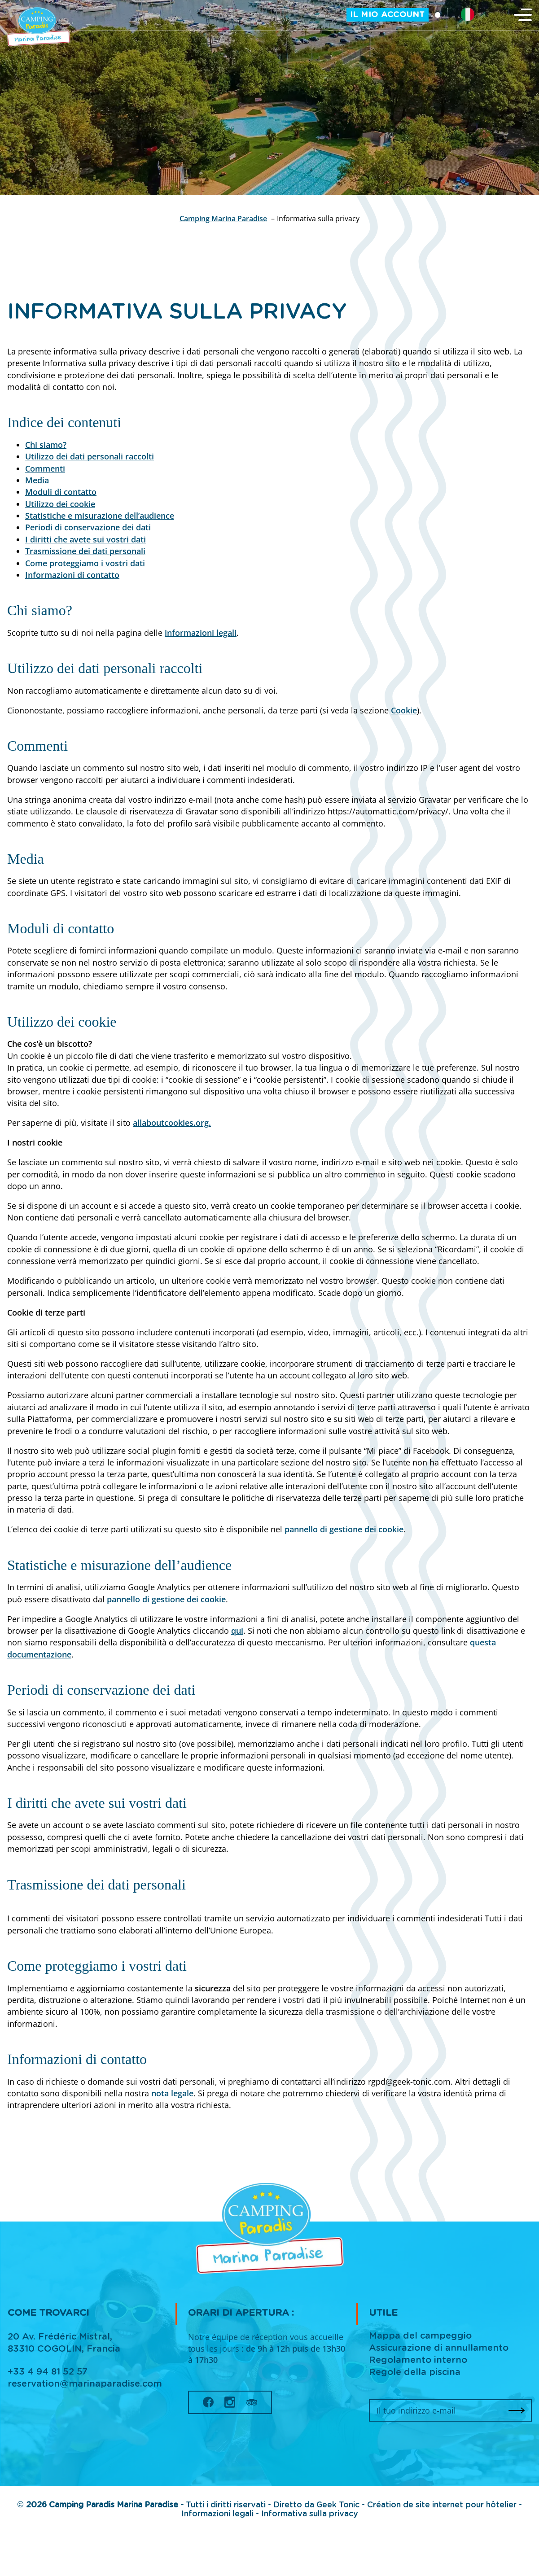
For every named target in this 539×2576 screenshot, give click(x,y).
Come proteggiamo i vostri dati (85, 563)
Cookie (404, 710)
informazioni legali (201, 632)
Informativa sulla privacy (309, 2514)
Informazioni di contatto (72, 574)
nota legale (172, 2093)
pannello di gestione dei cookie (344, 1529)
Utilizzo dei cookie (60, 504)
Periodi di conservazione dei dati (88, 527)
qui (237, 1630)
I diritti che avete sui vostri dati (85, 539)
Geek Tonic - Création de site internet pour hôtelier (416, 2505)
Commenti (45, 468)
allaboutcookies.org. (172, 1122)
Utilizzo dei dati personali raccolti (89, 456)
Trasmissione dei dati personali (85, 551)
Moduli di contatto (60, 491)
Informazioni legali (218, 2514)
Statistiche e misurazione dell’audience (99, 515)
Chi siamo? (45, 444)
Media (37, 480)
